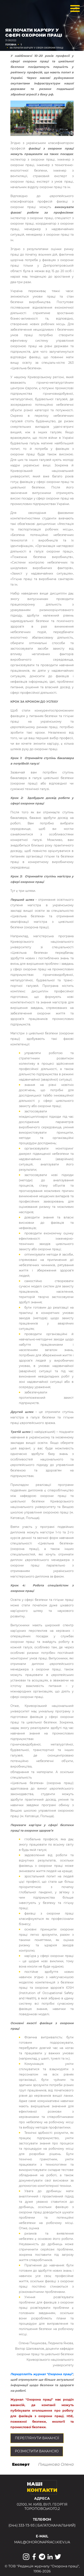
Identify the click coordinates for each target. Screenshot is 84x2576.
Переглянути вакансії (37, 2438)
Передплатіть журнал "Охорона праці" (41, 2374)
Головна (10, 44)
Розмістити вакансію (37, 2451)
